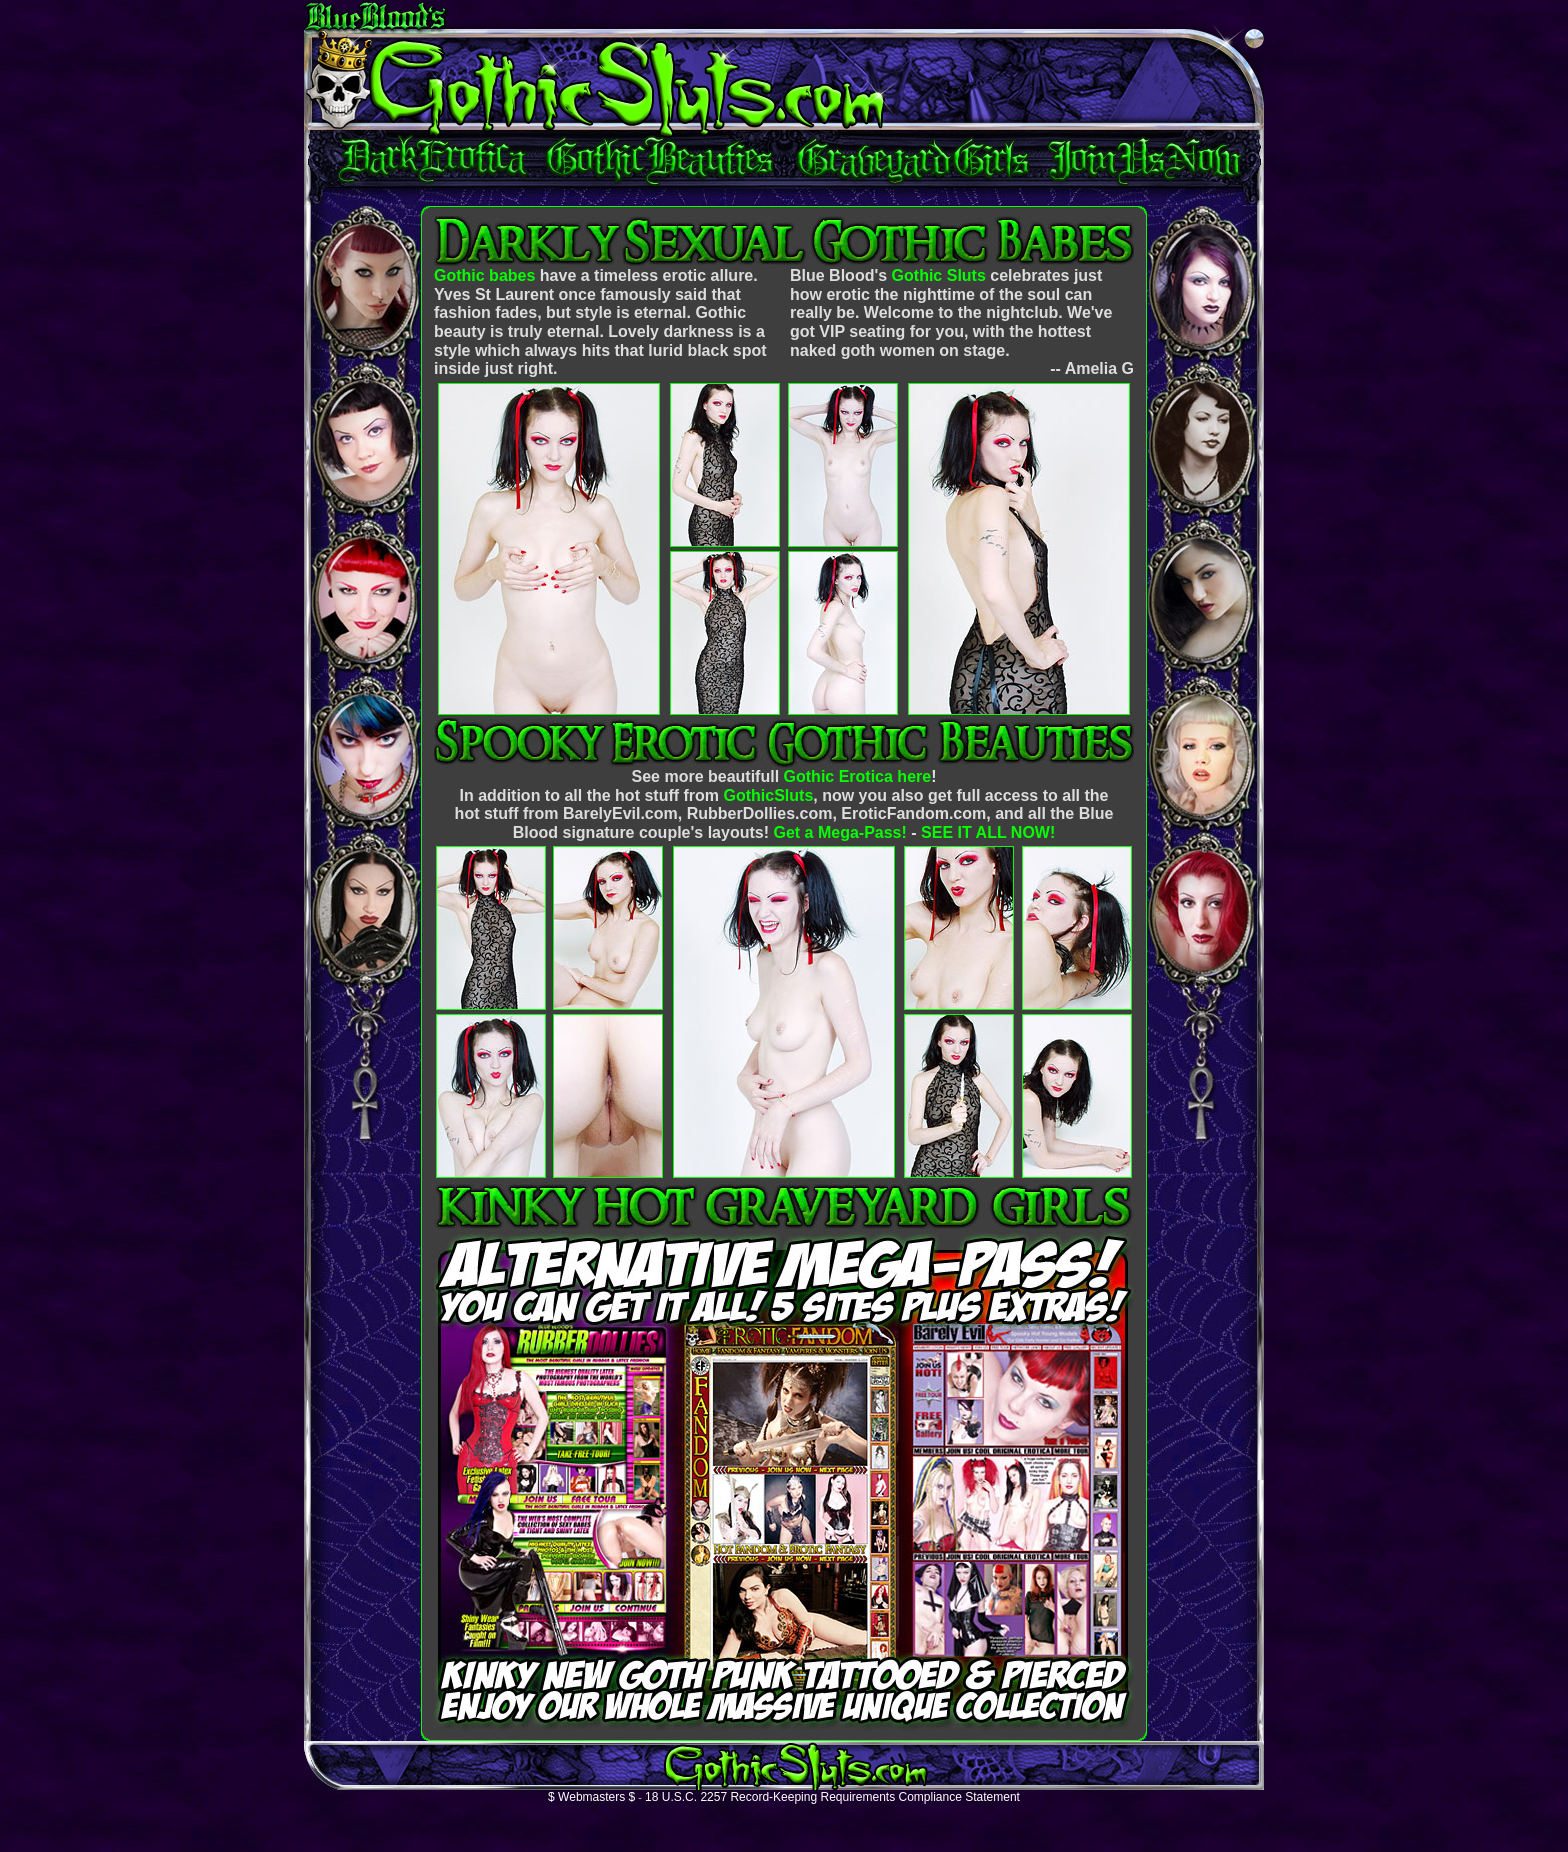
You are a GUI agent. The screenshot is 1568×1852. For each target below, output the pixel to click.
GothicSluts (769, 795)
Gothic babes (484, 275)
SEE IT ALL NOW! (988, 832)
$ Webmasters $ (591, 1797)
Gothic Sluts (939, 275)
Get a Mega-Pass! (839, 832)
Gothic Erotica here (858, 776)
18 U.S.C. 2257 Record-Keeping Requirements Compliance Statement (832, 1797)
